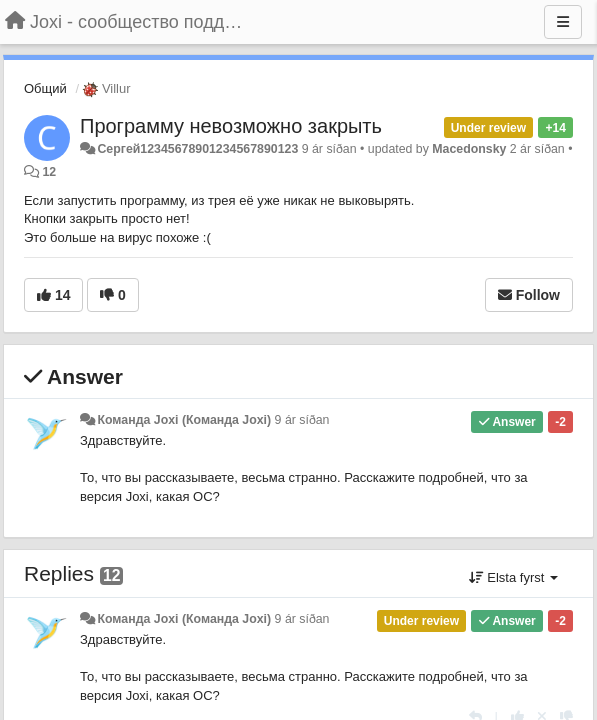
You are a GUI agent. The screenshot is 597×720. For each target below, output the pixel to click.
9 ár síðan (302, 420)
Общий (45, 88)
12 (49, 172)
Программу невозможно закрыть (231, 126)
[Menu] (563, 22)
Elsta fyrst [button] (513, 577)
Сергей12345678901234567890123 (197, 149)
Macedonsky (469, 149)
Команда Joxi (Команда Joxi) (184, 420)
